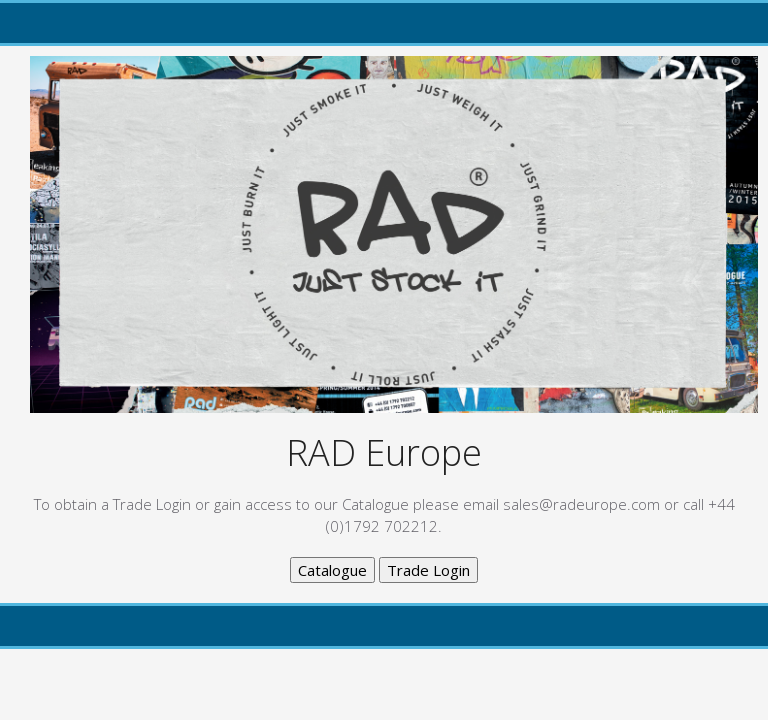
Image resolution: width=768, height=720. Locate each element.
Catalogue (332, 570)
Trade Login (428, 570)
